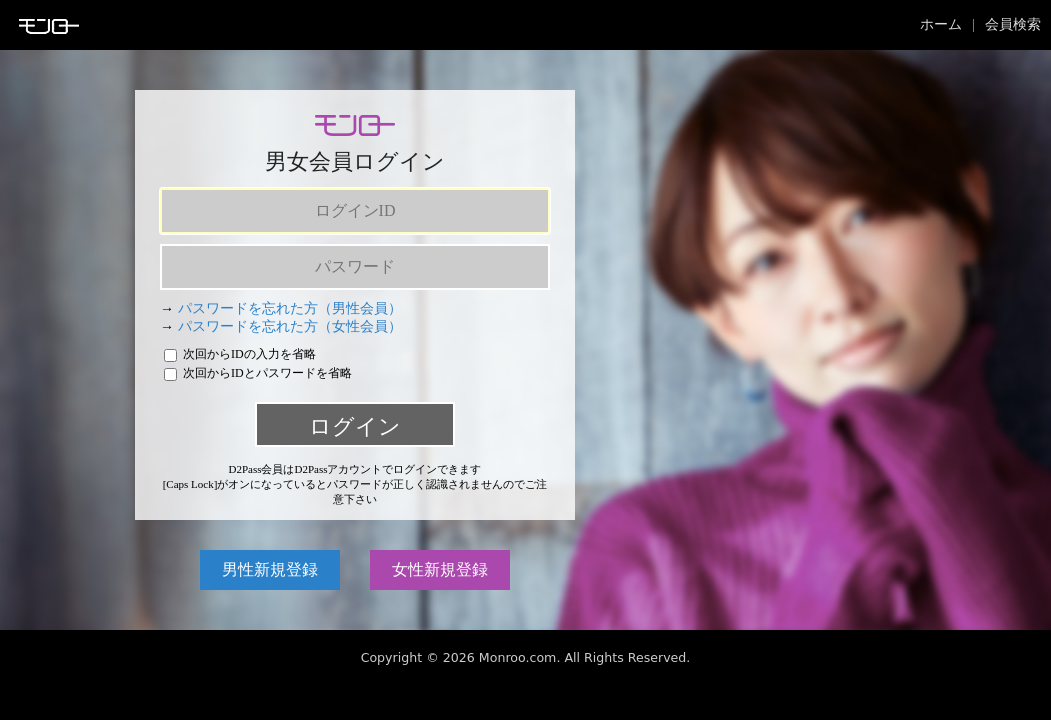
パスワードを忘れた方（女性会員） (290, 326)
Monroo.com (518, 657)
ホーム (941, 24)
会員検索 (1013, 24)
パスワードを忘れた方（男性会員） (290, 308)
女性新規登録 (440, 569)
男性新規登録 (270, 569)
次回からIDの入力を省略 (240, 354)
